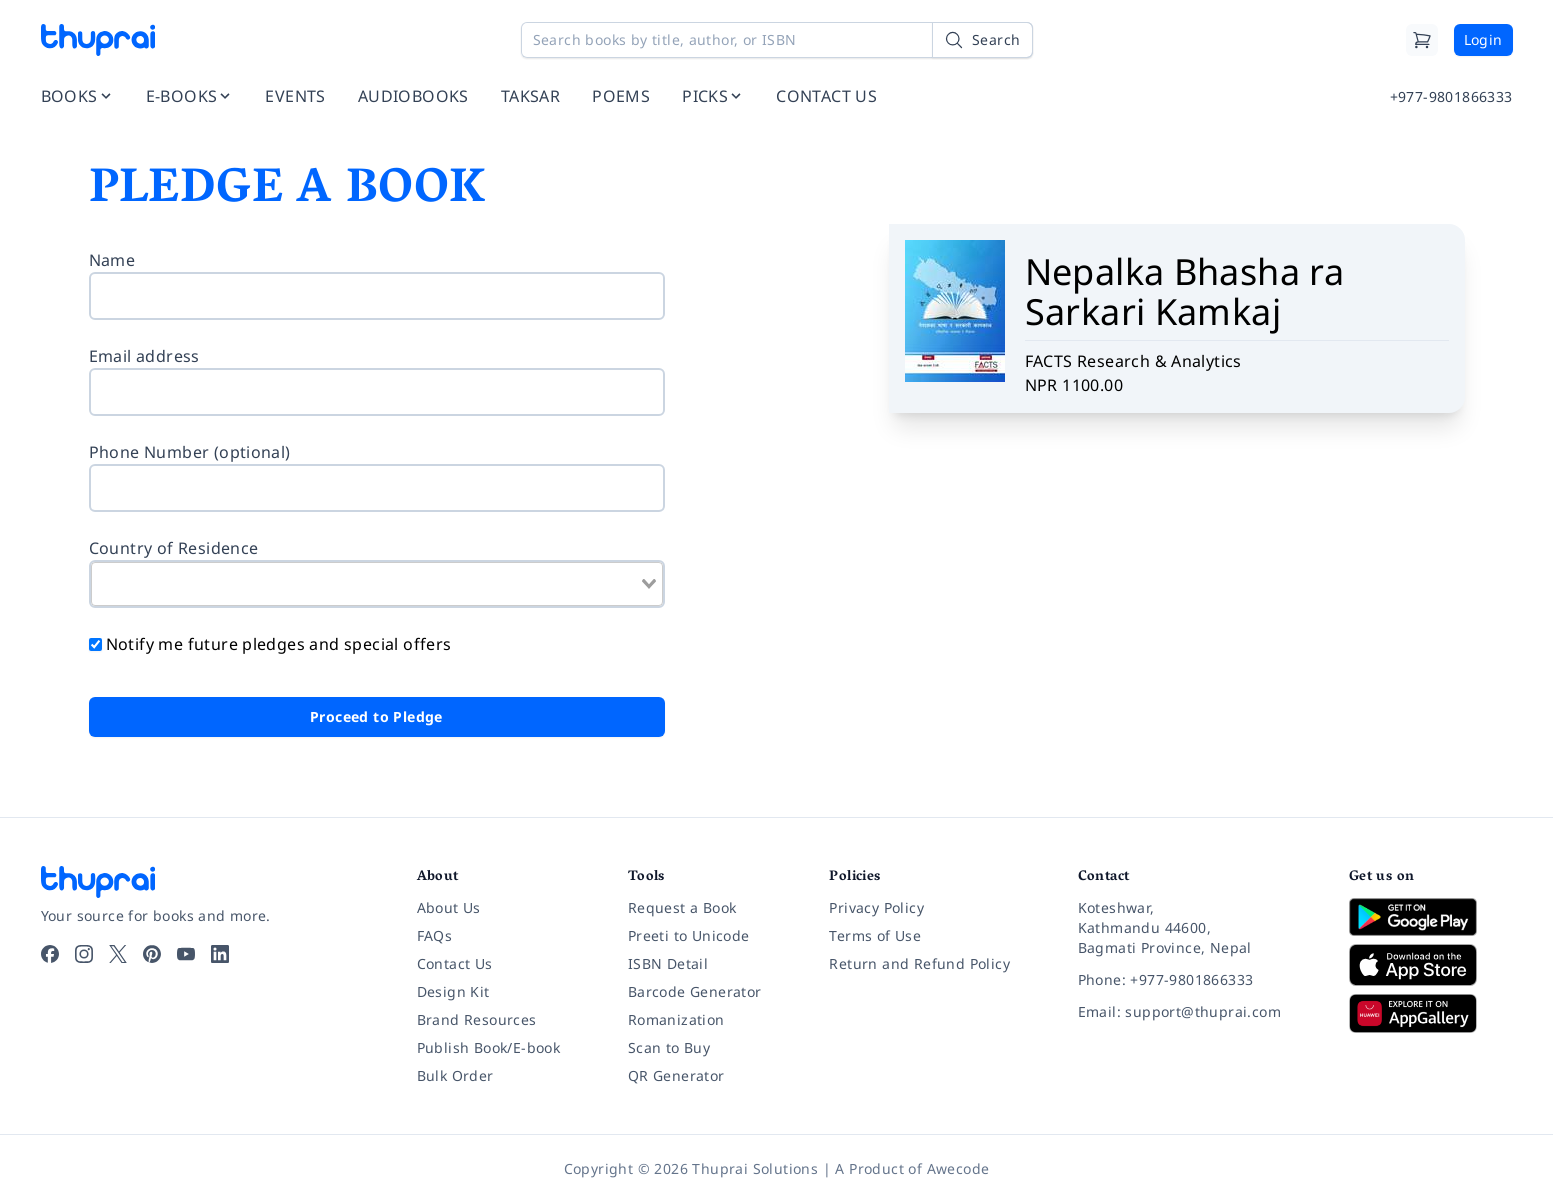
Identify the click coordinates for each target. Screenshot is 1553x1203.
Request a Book (682, 907)
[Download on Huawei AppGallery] (1431, 1013)
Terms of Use (875, 935)
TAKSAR (530, 96)
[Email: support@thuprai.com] (1197, 1012)
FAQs (435, 935)
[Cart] (1422, 40)
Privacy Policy (876, 907)
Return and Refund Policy (919, 963)
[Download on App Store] (1431, 965)
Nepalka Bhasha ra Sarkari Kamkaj (1185, 291)
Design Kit (453, 991)
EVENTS (295, 96)
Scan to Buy (669, 1047)
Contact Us (455, 963)
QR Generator (676, 1075)
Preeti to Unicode (689, 935)
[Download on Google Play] (1431, 917)
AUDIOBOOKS (413, 96)
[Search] (982, 40)
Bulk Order (455, 1075)
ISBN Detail (668, 963)
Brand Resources (477, 1019)
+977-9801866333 (1451, 96)
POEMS (621, 96)
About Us (449, 907)
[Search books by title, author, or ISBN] (777, 40)
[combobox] (377, 584)
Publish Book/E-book (489, 1047)
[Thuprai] (98, 40)
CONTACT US (826, 96)
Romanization (676, 1019)
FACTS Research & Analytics (1133, 361)
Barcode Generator (695, 991)
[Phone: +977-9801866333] (1197, 980)
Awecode (958, 1168)
